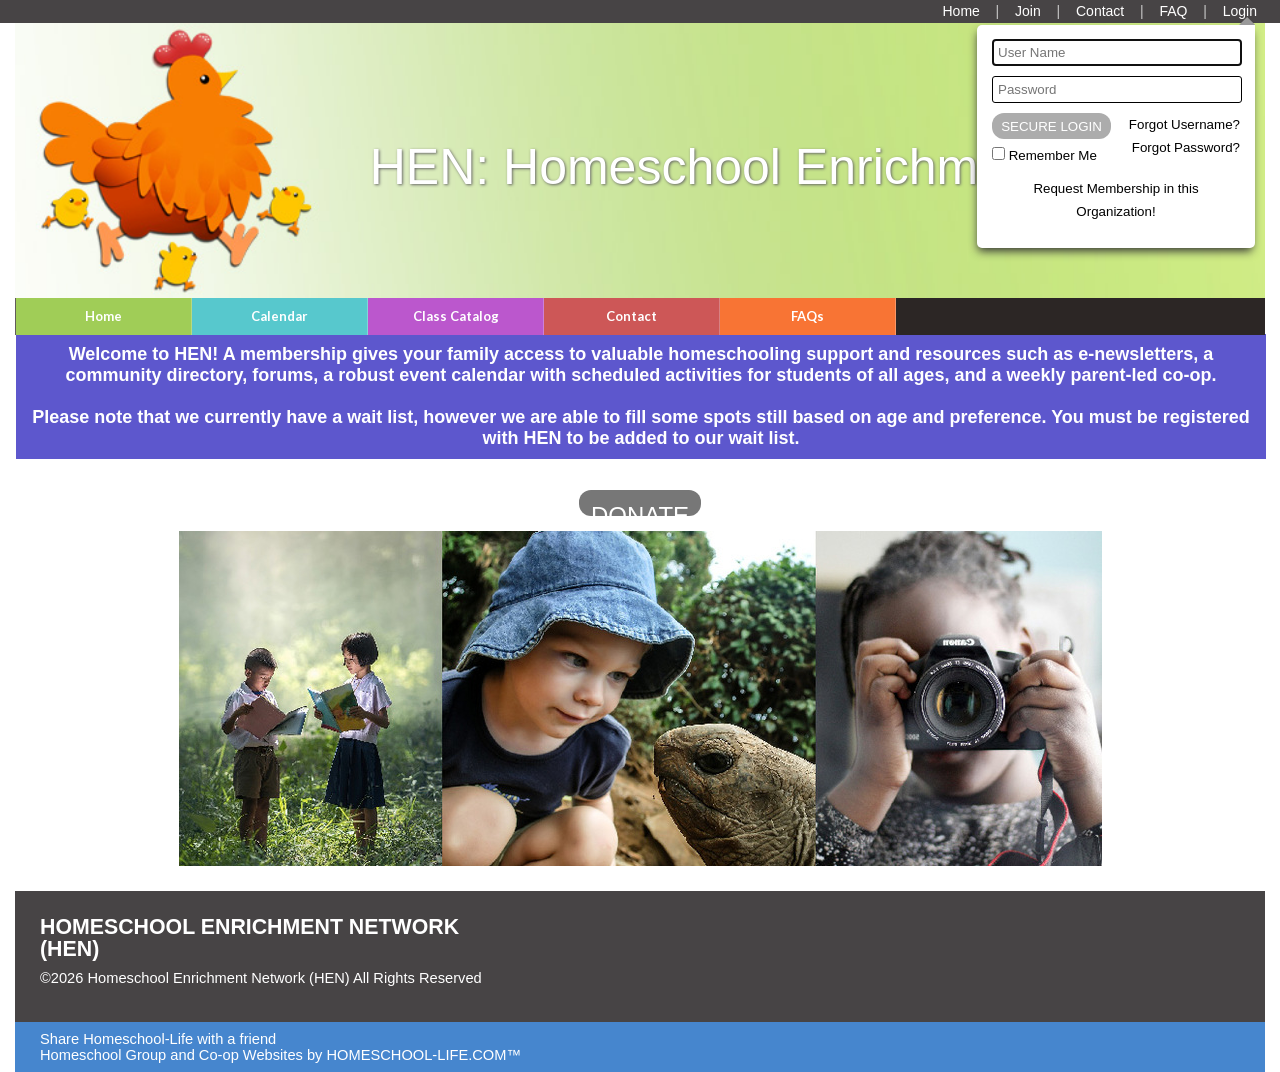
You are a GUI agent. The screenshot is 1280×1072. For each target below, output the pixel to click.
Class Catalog (456, 316)
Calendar (279, 316)
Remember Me (1053, 155)
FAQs (807, 316)
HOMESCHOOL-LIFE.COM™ (423, 1055)
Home (103, 316)
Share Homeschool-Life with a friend (158, 1039)
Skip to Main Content (123, 994)
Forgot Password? (1186, 147)
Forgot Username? (1184, 124)
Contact (631, 316)
